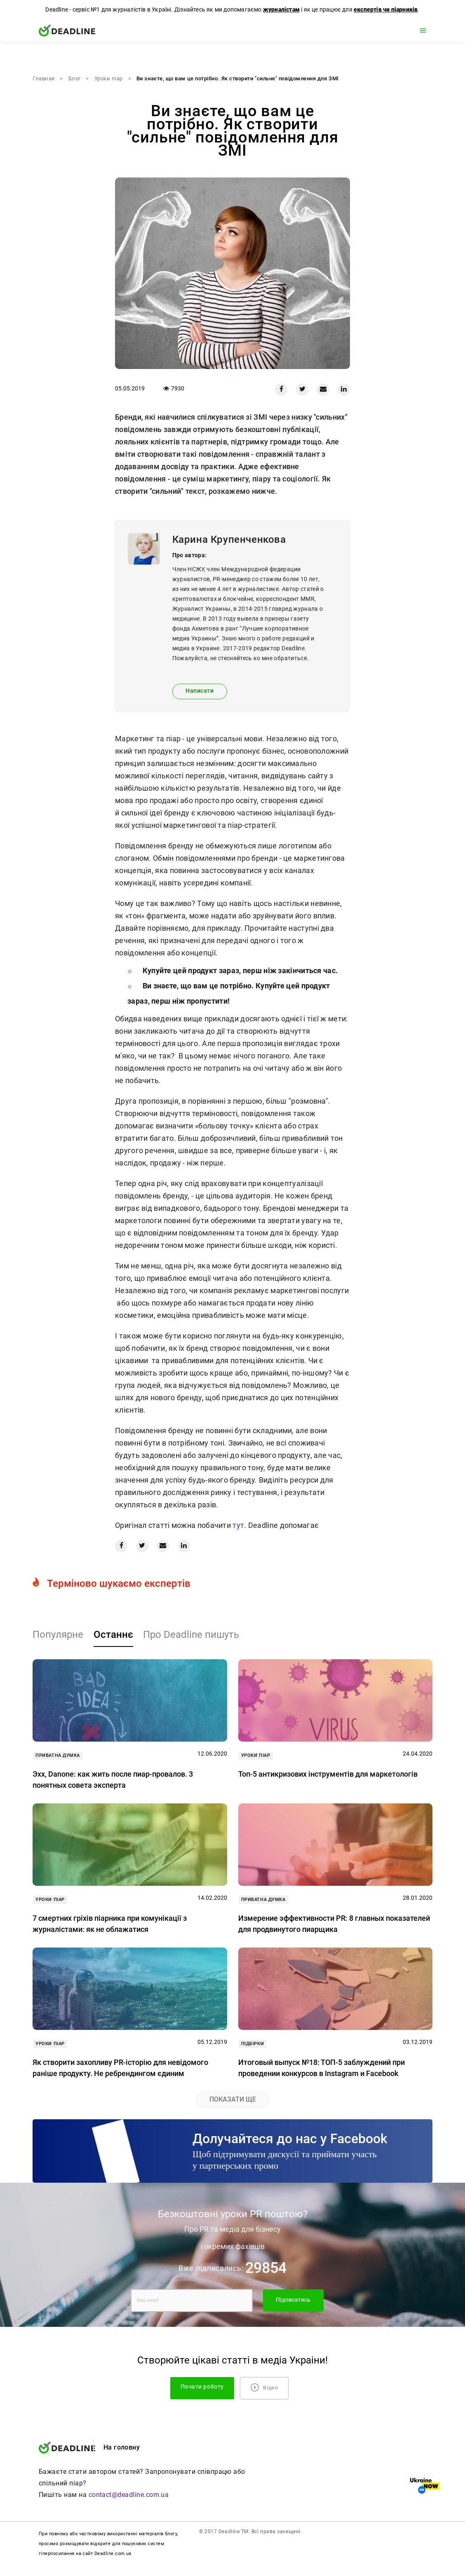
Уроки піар (108, 78)
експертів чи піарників (386, 9)
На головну (121, 2447)
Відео (264, 2387)
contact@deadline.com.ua (129, 2495)
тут (237, 1525)
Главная (44, 78)
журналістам (281, 9)
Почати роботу (202, 2386)
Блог (74, 78)
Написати (200, 690)
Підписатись (293, 2299)
